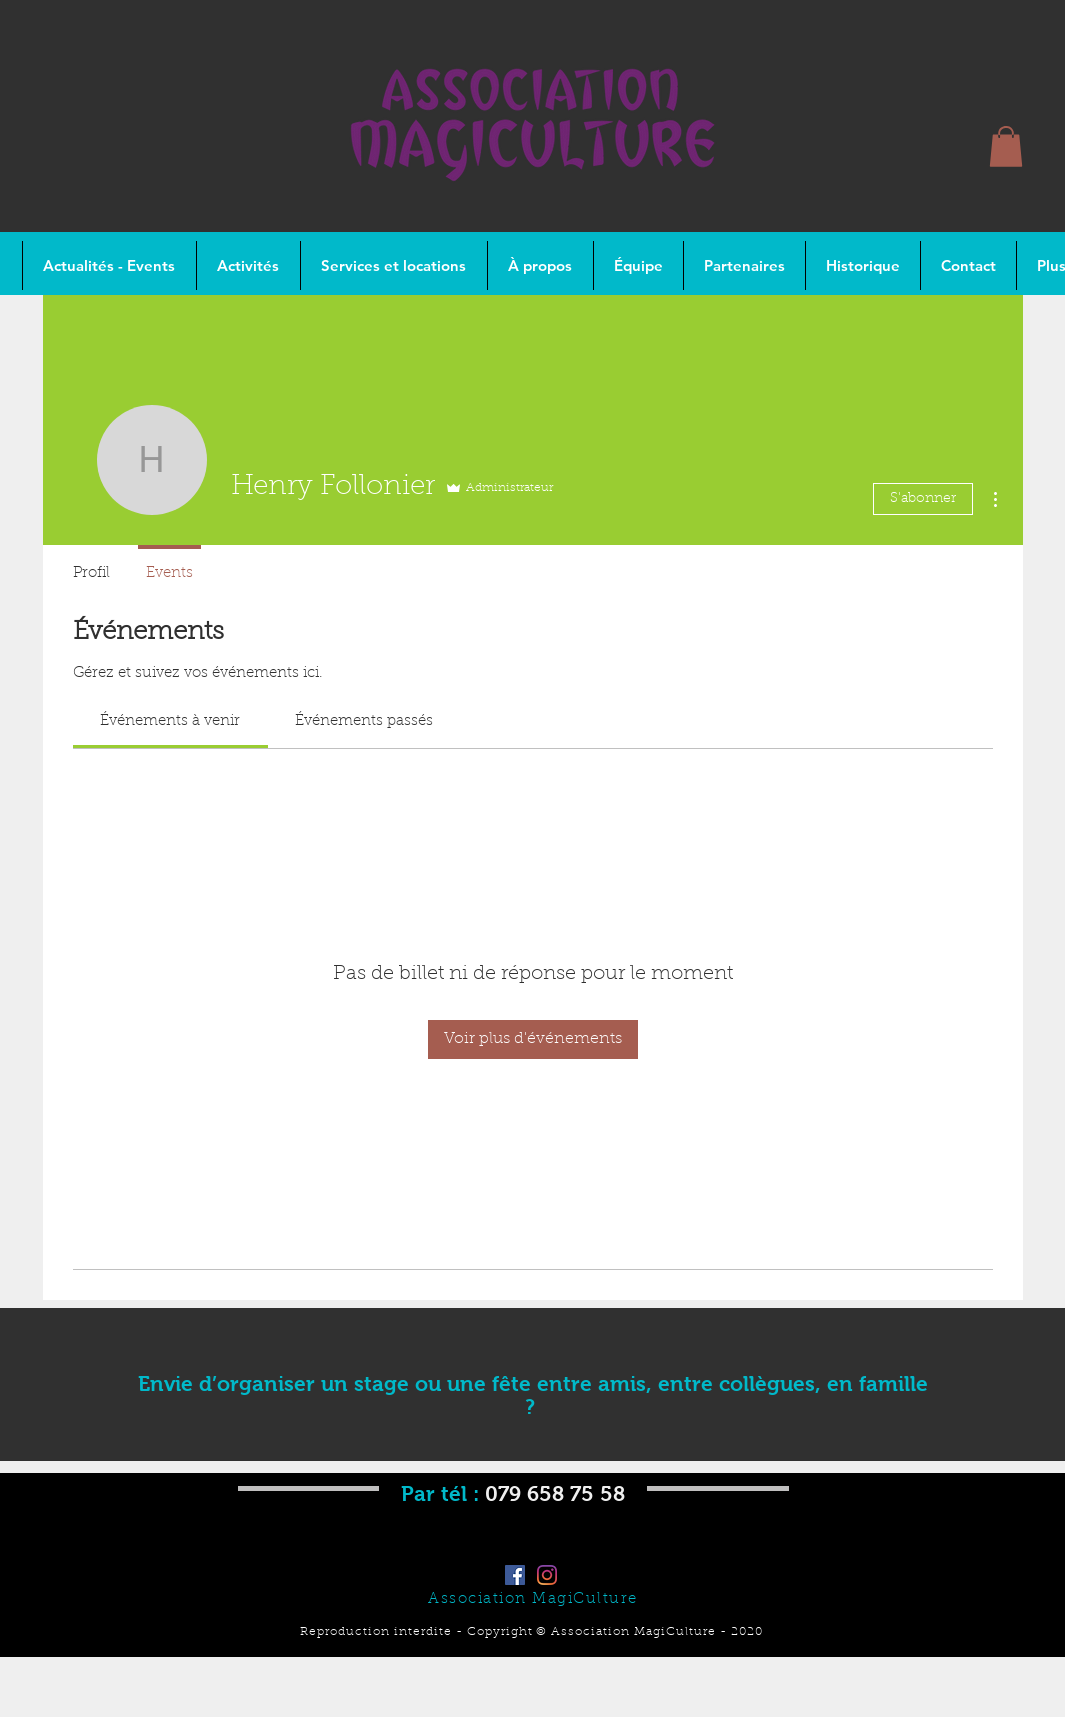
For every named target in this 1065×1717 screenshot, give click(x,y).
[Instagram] (547, 1575)
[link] (170, 721)
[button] (1006, 146)
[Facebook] (515, 1575)
